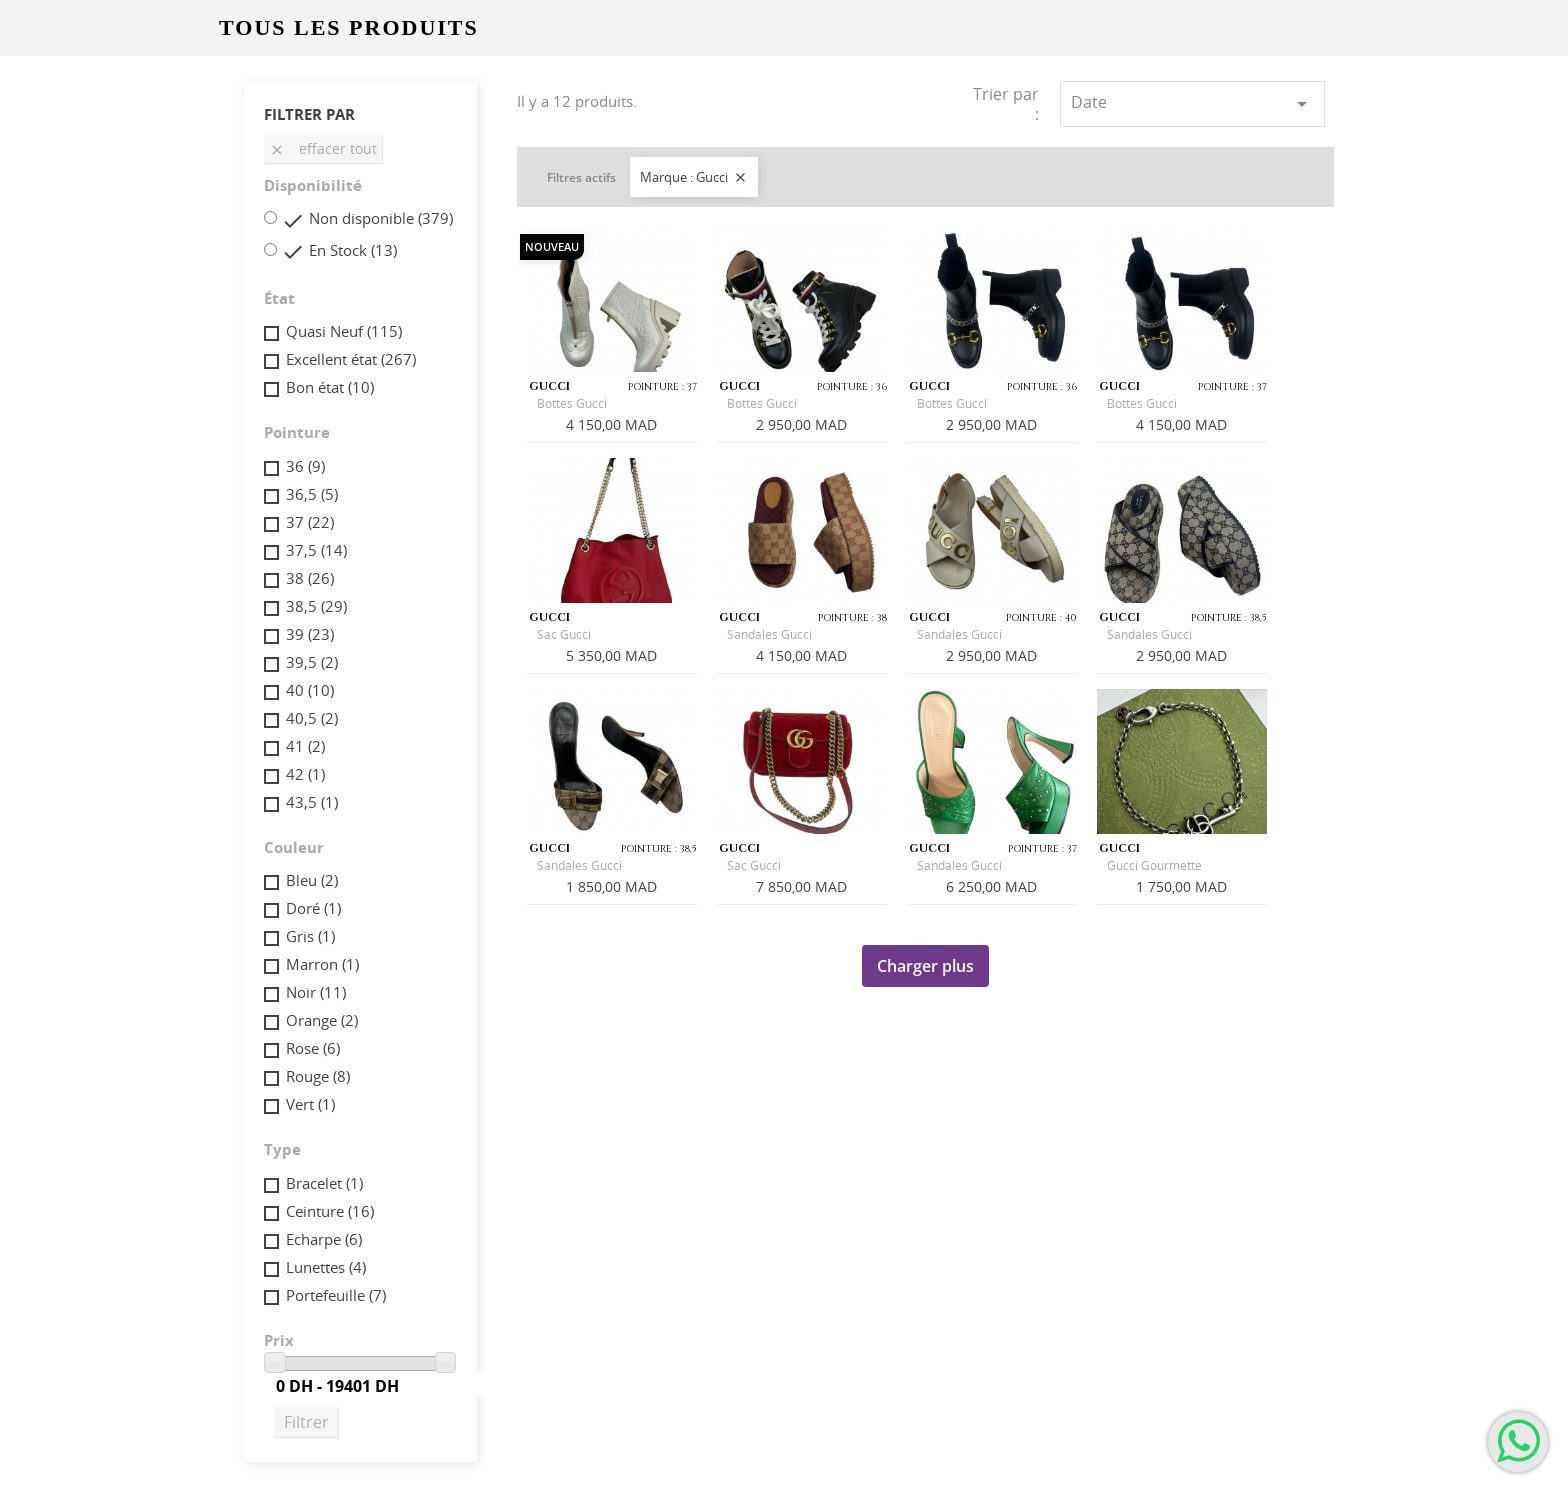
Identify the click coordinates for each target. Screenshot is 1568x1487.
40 (310, 690)
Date (1192, 103)
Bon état (330, 387)
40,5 (312, 718)
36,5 (312, 494)
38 (310, 578)
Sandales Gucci (769, 634)
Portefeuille (336, 1295)
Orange (322, 1020)
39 (310, 634)
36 (305, 466)
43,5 (312, 802)
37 (310, 522)
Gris (310, 936)
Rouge (318, 1076)
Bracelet (324, 1183)
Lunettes (326, 1267)
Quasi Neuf (344, 331)
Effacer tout (323, 148)
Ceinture (330, 1211)
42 (305, 774)
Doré (313, 908)
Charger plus (925, 966)
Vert (310, 1104)
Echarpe (324, 1239)
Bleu (312, 880)
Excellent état (351, 359)
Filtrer (306, 1422)
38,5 (316, 606)
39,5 (312, 662)
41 (305, 746)
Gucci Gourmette (1154, 865)
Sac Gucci (564, 634)
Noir (316, 992)
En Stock (353, 250)
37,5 (316, 550)
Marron (322, 964)
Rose (313, 1048)
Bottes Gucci (572, 403)
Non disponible (381, 218)
